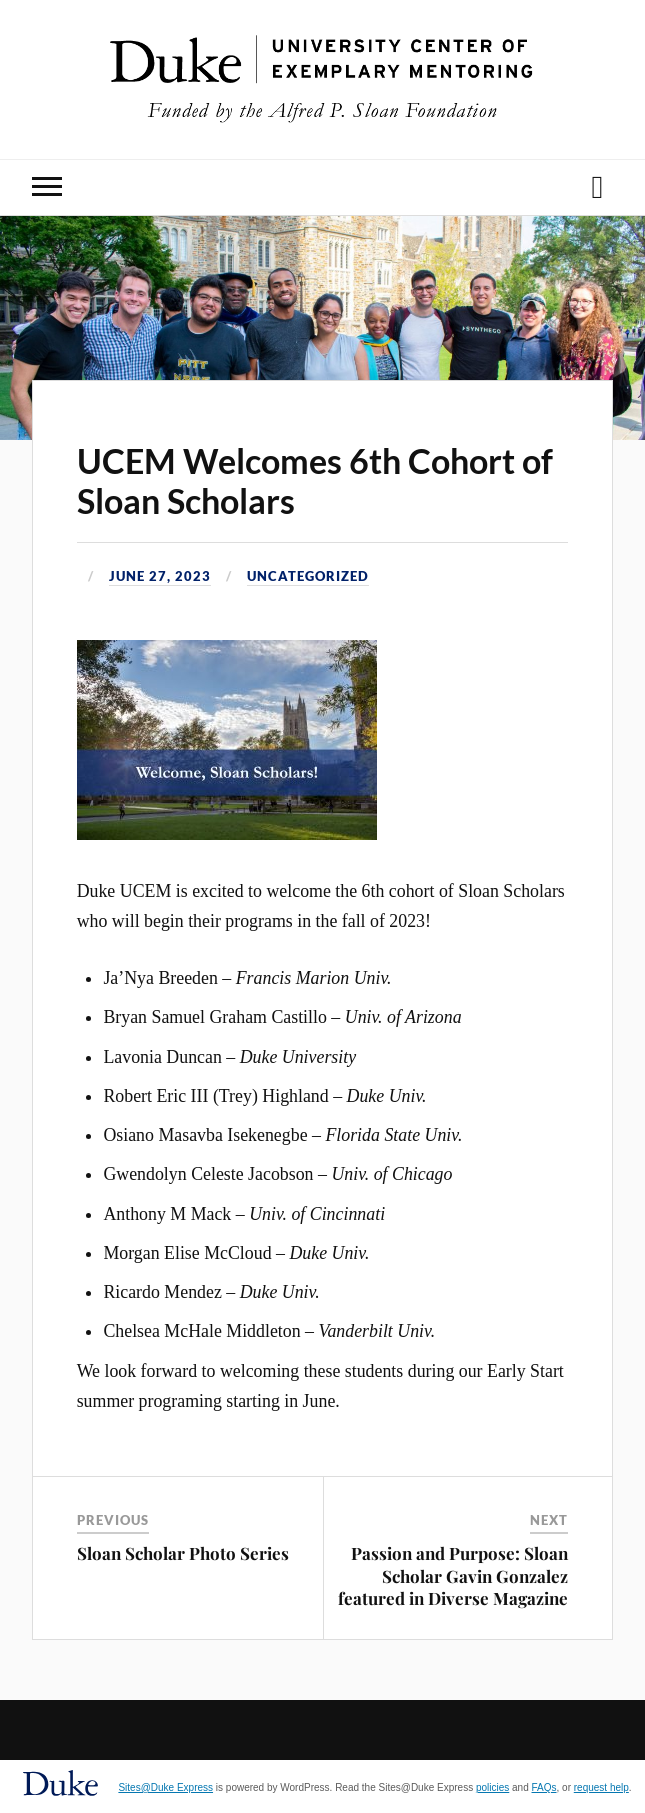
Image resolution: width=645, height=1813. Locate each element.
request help (601, 1787)
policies (492, 1787)
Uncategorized (308, 576)
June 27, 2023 (160, 576)
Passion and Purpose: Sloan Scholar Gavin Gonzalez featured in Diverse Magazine (453, 1575)
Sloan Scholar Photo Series (183, 1553)
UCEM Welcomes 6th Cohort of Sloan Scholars (315, 481)
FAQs (544, 1787)
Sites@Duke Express (165, 1787)
